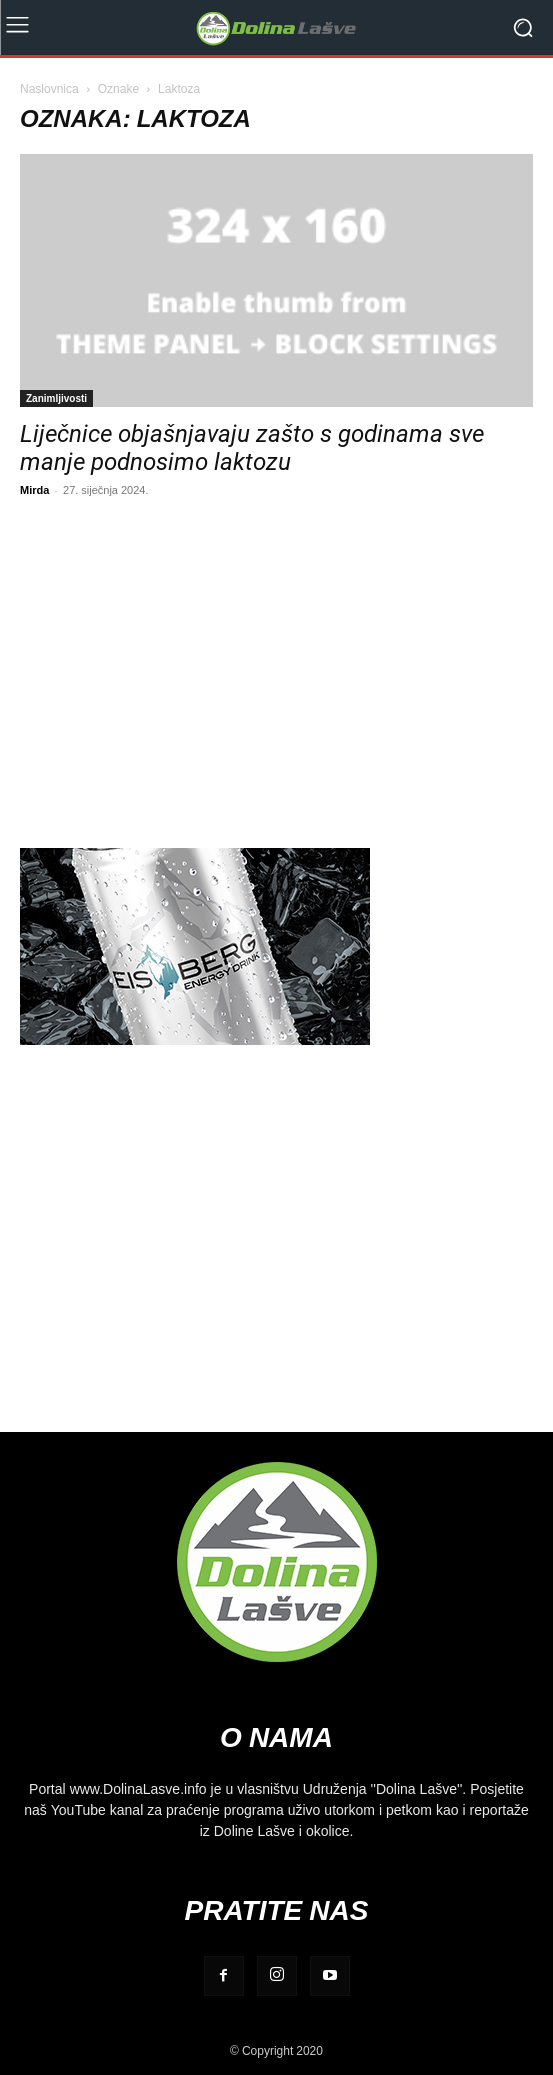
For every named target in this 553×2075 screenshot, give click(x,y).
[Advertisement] (276, 670)
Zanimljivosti (56, 398)
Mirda (34, 489)
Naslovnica (49, 88)
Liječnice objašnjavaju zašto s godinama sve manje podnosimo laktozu (252, 448)
